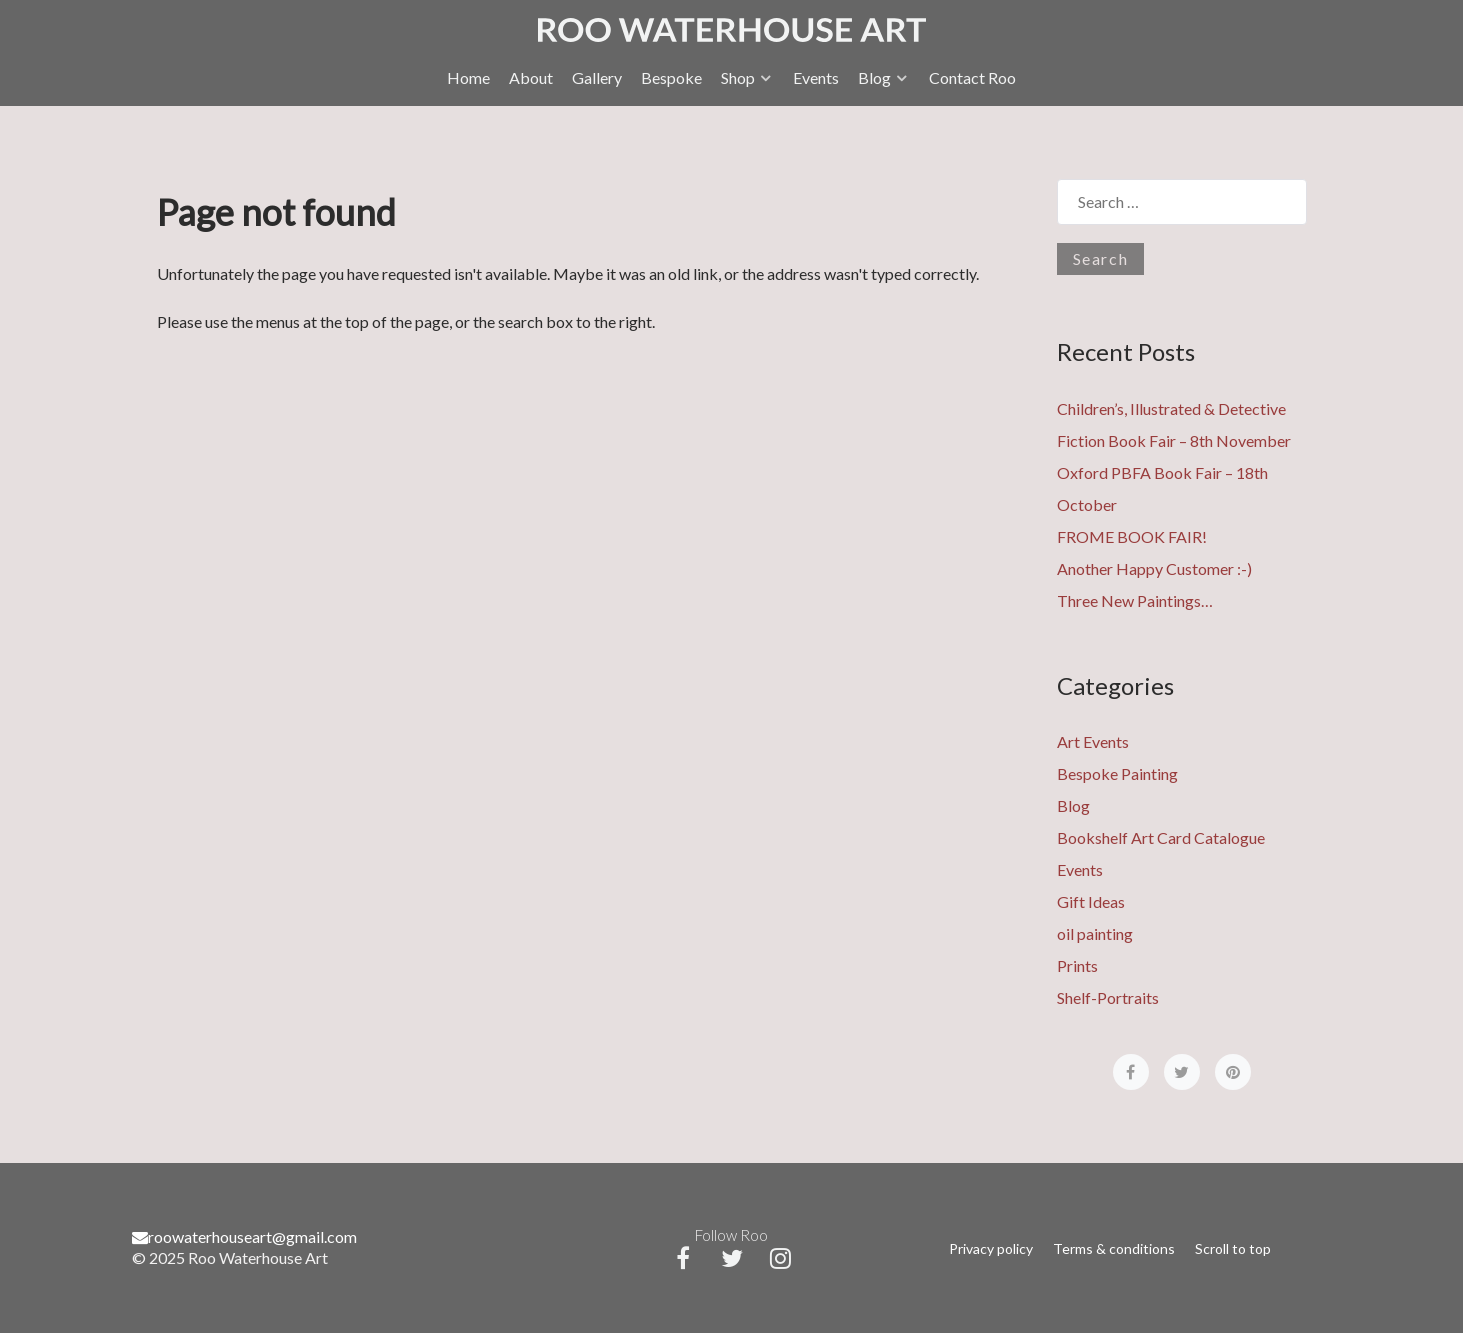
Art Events (1093, 741)
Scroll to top (1233, 1248)
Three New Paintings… (1135, 600)
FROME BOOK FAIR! (1132, 536)
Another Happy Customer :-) (1154, 568)
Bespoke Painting (1117, 773)
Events (1080, 869)
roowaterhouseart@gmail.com (244, 1236)
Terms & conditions (1114, 1248)
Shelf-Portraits (1108, 997)
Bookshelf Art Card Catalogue (1161, 837)
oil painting (1095, 933)
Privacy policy (991, 1248)
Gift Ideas (1091, 901)
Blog (1073, 805)
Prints (1077, 965)
